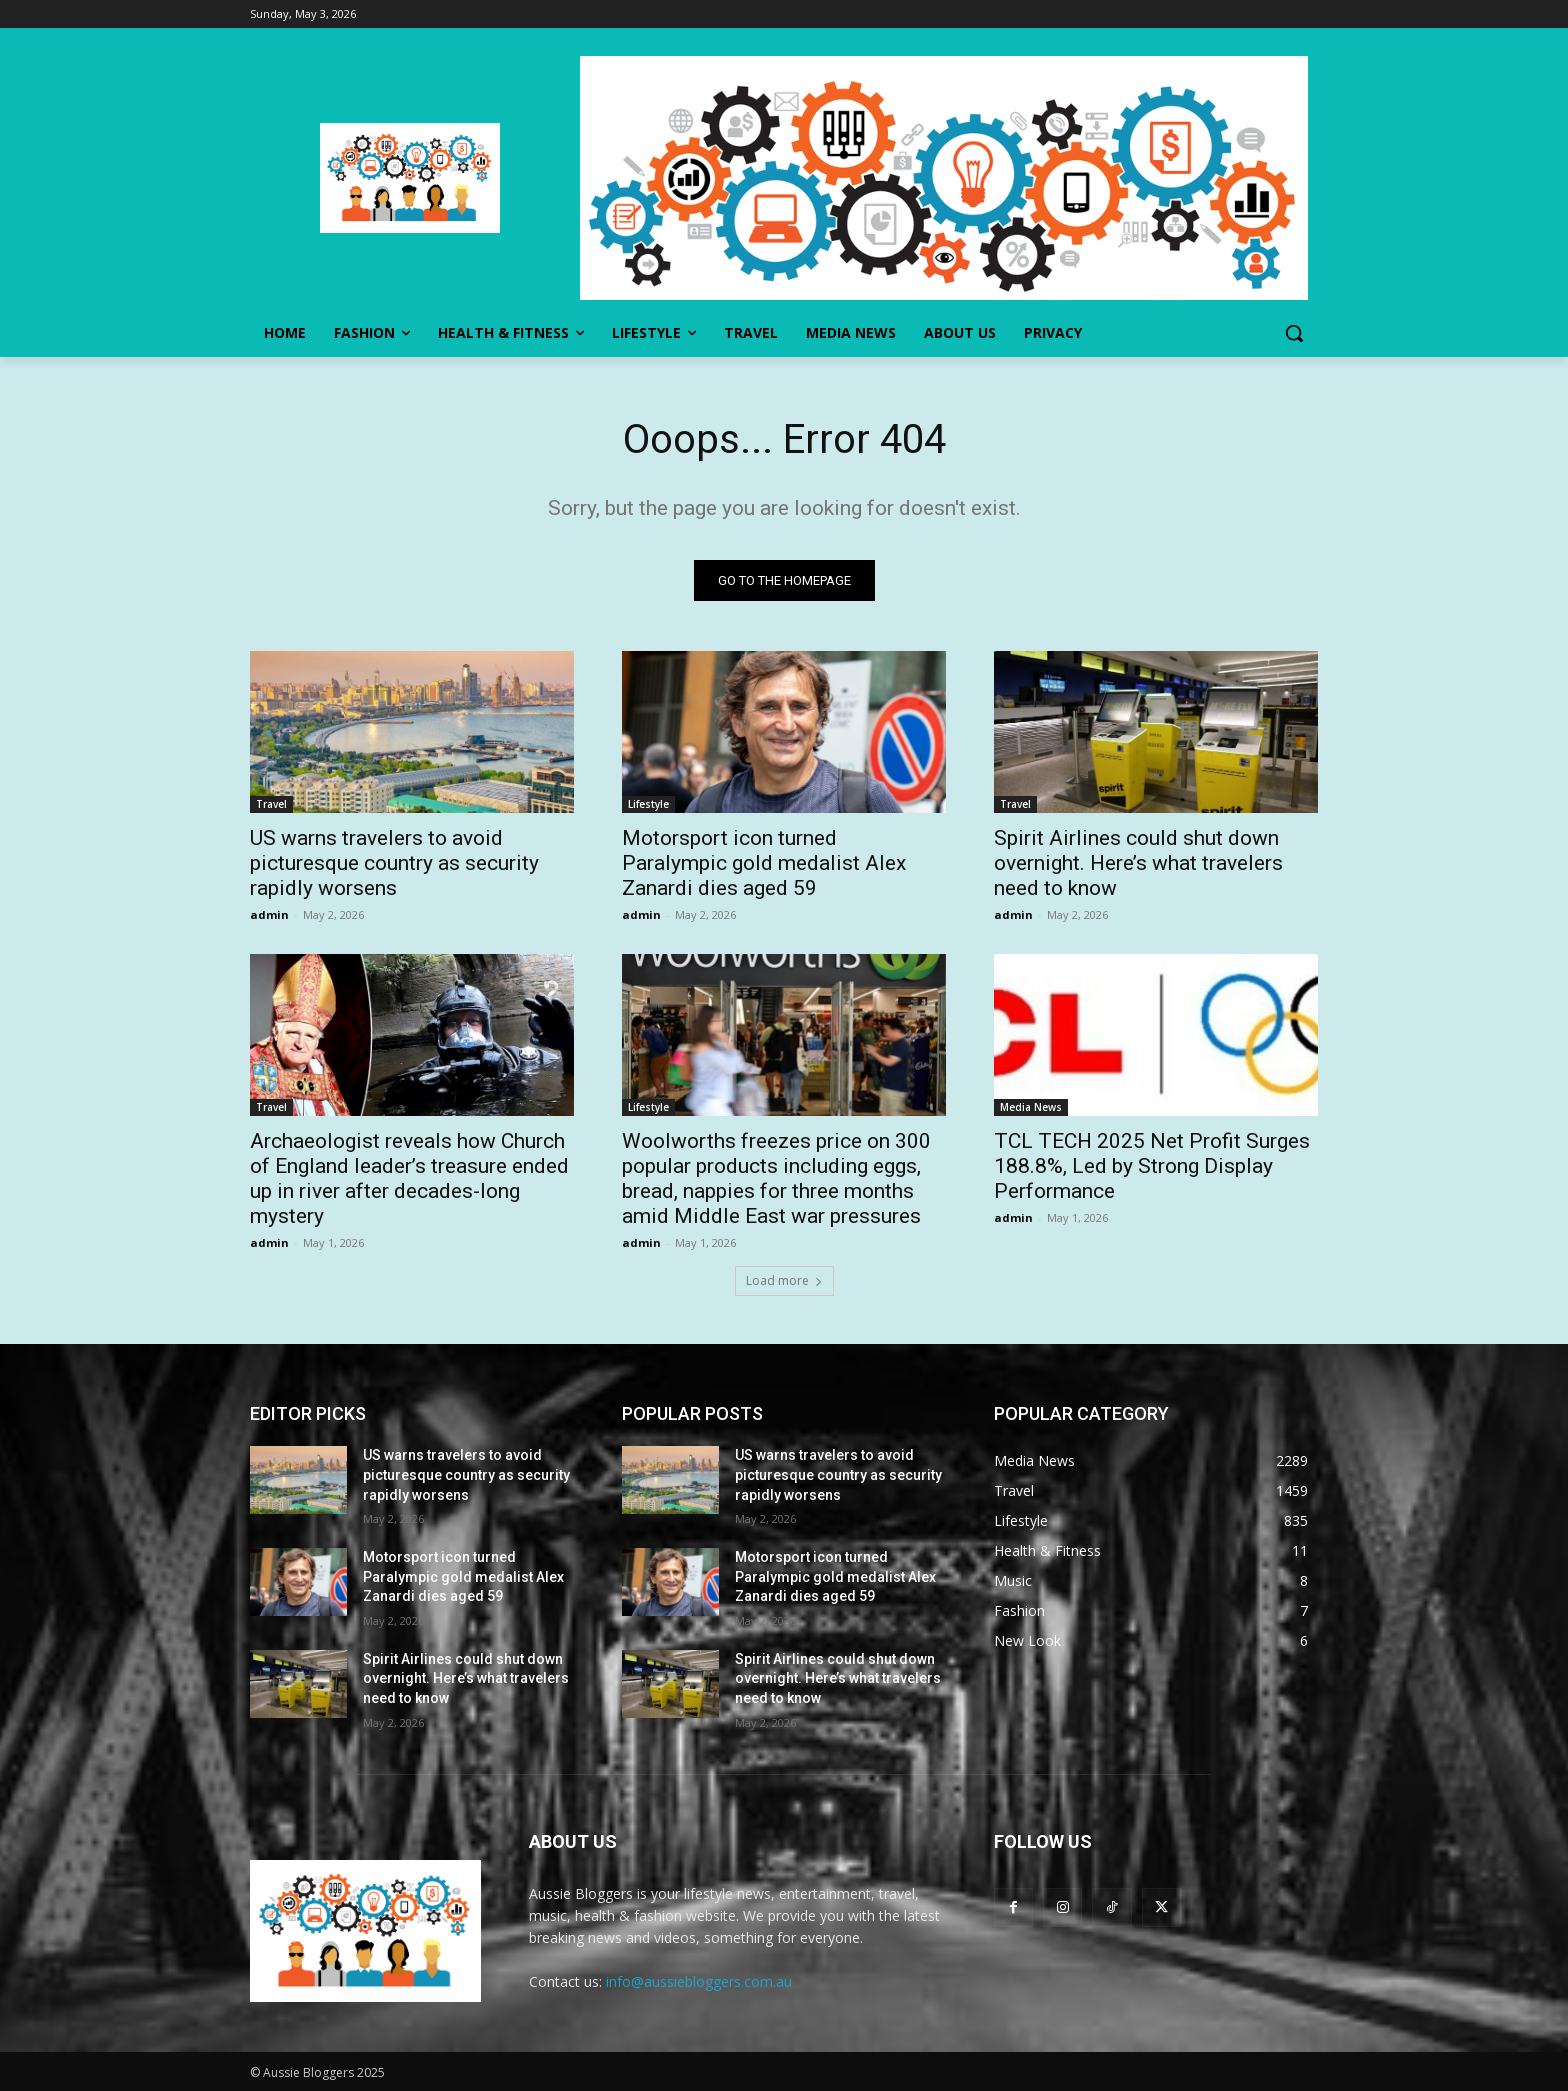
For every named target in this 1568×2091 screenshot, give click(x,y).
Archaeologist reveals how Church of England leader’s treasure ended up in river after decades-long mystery (409, 1178)
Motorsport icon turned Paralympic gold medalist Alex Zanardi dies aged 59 (764, 863)
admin (269, 914)
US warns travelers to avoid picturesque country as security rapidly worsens (394, 863)
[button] (1294, 333)
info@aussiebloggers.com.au (699, 1981)
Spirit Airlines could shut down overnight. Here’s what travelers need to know (1138, 863)
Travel (271, 804)
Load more (784, 1280)
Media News (1031, 1107)
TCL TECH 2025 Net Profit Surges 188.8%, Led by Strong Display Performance (1152, 1166)
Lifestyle (648, 804)
